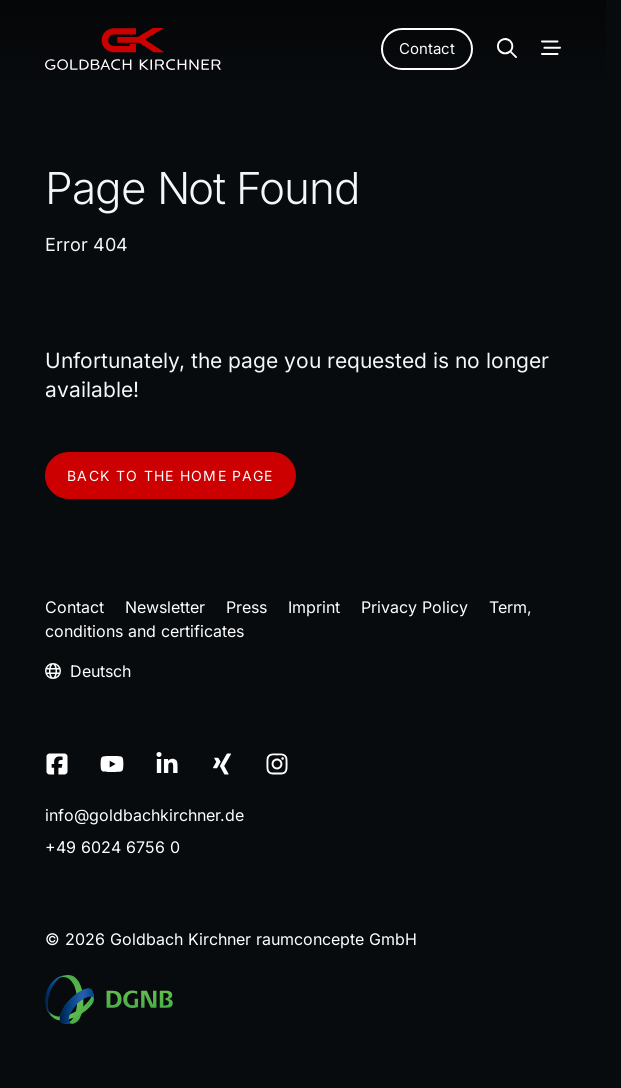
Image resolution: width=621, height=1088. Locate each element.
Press (246, 607)
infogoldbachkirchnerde (144, 815)
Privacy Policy (414, 607)
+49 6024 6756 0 (112, 847)
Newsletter (165, 607)
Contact (427, 48)
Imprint (314, 607)
